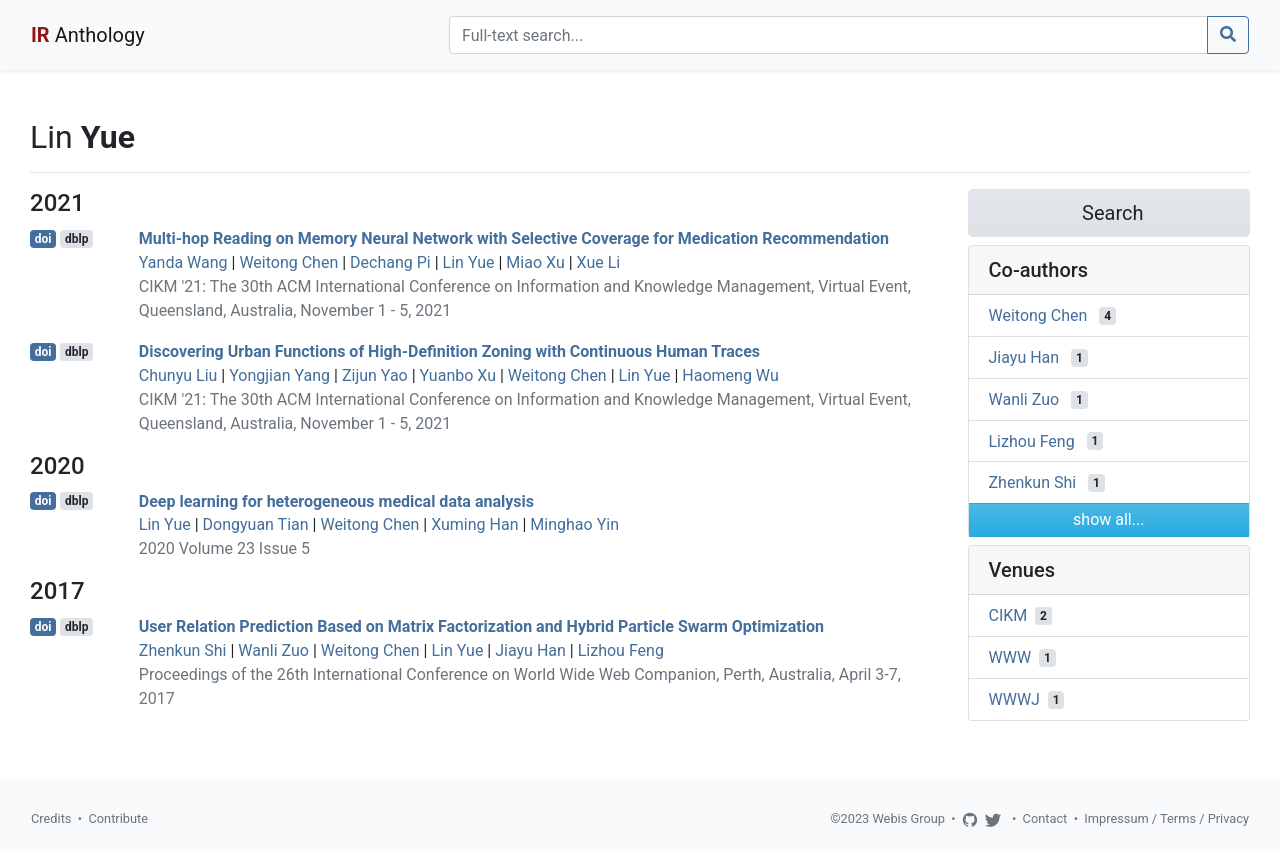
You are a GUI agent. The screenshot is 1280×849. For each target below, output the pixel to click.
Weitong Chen (288, 262)
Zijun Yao (375, 375)
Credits (51, 818)
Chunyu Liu (178, 375)
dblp (76, 239)
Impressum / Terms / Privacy (1166, 818)
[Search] (828, 35)
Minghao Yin (574, 524)
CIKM (1008, 615)
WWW (1010, 657)
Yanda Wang (183, 262)
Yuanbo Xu (458, 375)
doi (43, 239)
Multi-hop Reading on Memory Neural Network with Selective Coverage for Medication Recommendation (514, 238)
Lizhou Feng (621, 650)
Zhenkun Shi (183, 650)
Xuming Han (474, 524)
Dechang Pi (390, 262)
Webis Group (908, 818)
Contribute (118, 818)
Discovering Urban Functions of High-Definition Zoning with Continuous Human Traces (449, 351)
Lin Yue (469, 262)
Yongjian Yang (279, 375)
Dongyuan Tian (256, 524)
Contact (1045, 818)
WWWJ (1014, 699)
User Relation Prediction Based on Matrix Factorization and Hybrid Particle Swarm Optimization (481, 626)
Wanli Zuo (273, 650)
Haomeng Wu (730, 375)
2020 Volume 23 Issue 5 (224, 548)
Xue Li (599, 262)
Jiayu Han (530, 650)
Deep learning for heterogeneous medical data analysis (336, 500)
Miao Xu (535, 262)
